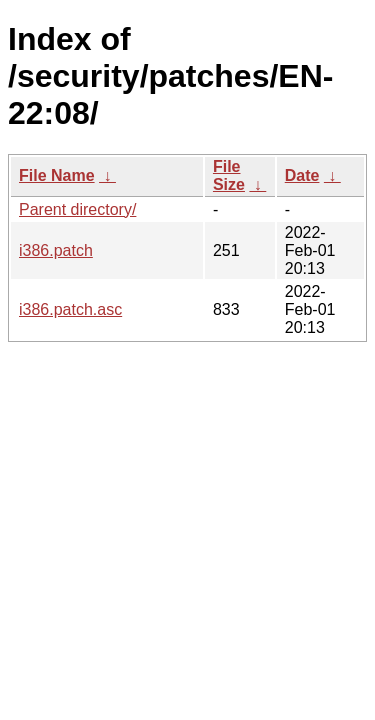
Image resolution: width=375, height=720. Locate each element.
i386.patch (56, 250)
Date (302, 175)
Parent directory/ (77, 209)
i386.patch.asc (70, 309)
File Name (57, 175)
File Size (229, 175)
